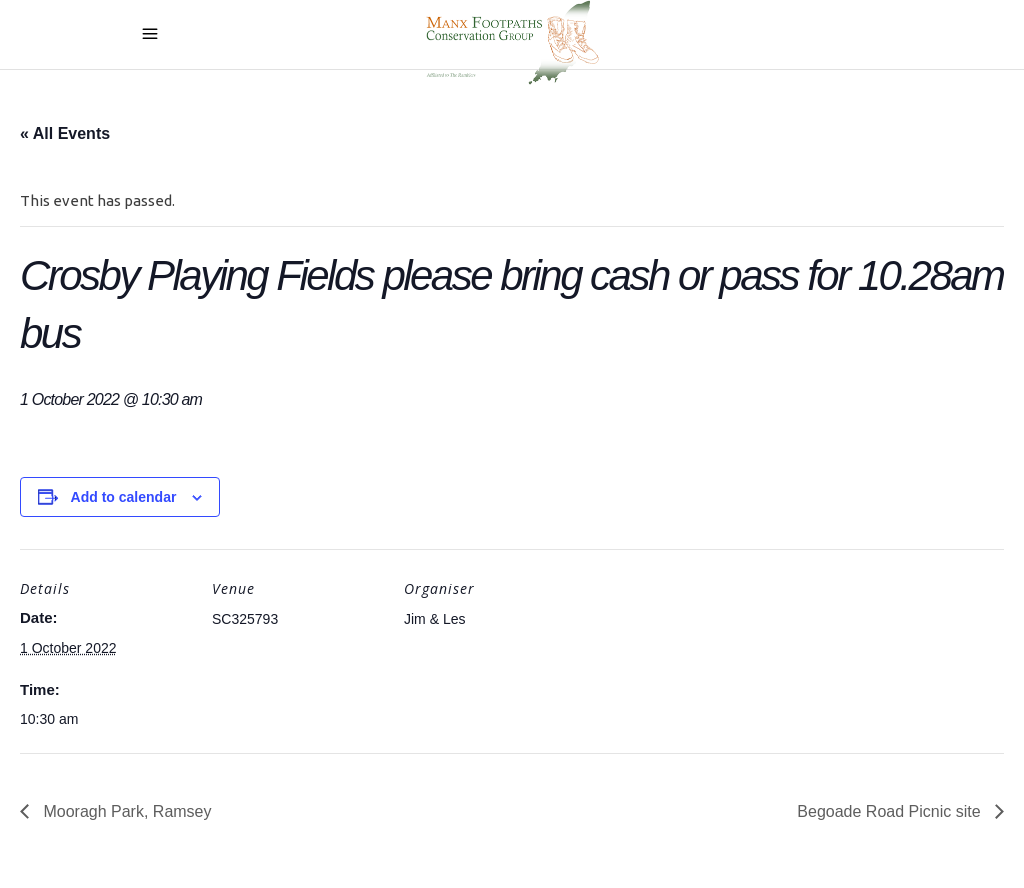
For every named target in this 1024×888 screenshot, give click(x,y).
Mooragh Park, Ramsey (125, 811)
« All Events (65, 133)
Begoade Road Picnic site (891, 811)
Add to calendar (124, 497)
